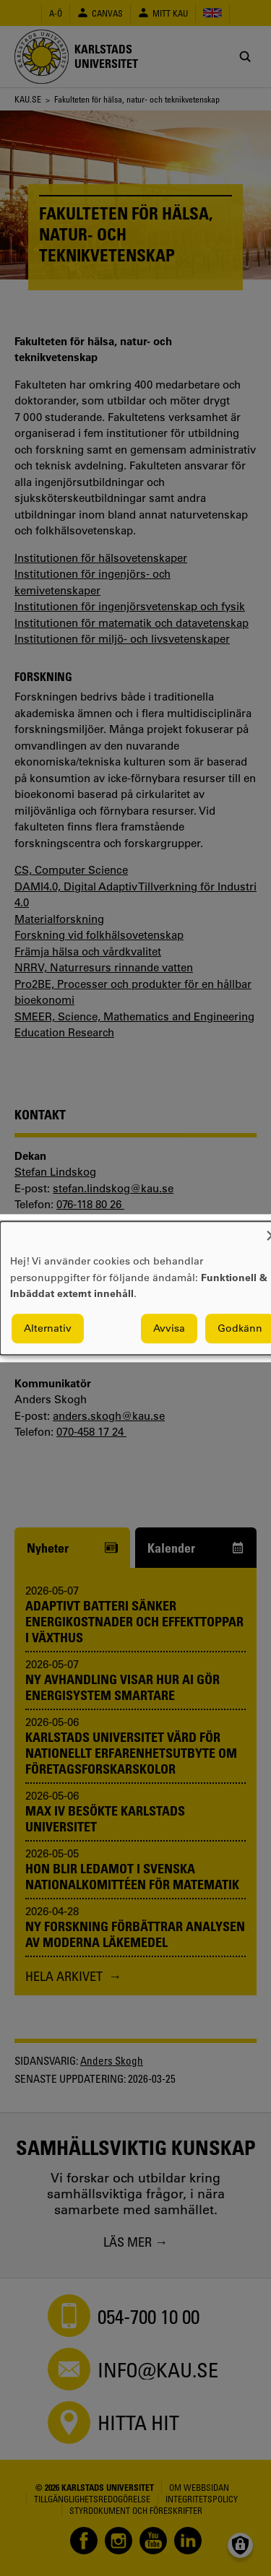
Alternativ (48, 1328)
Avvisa (169, 1328)
